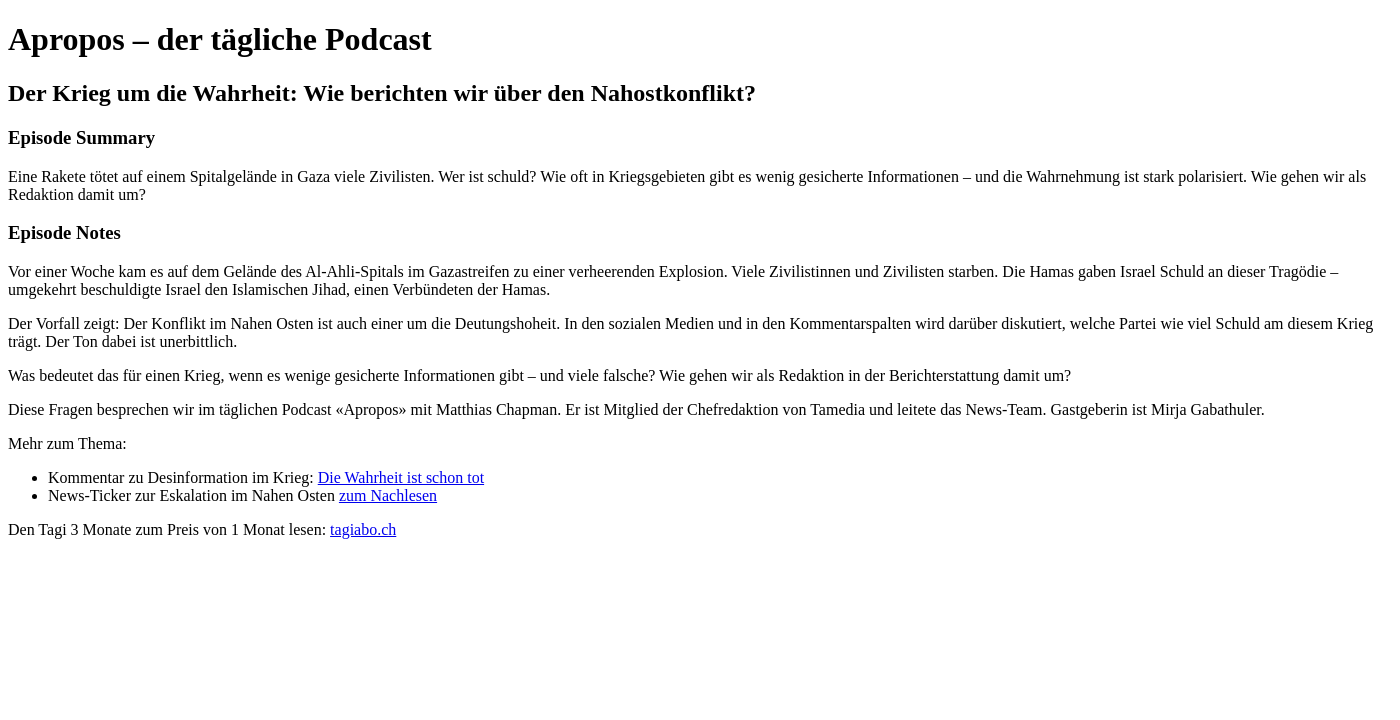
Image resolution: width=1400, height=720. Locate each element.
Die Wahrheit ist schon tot (401, 477)
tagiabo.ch (363, 529)
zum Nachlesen (388, 495)
